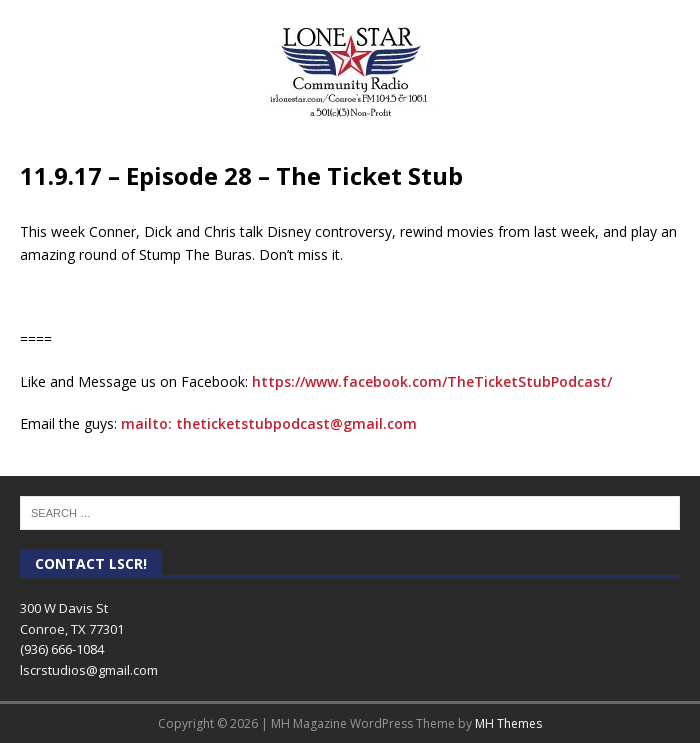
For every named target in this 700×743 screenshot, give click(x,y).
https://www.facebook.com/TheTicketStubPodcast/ (432, 381)
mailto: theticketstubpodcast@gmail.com (269, 423)
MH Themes (508, 723)
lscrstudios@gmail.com (89, 670)
